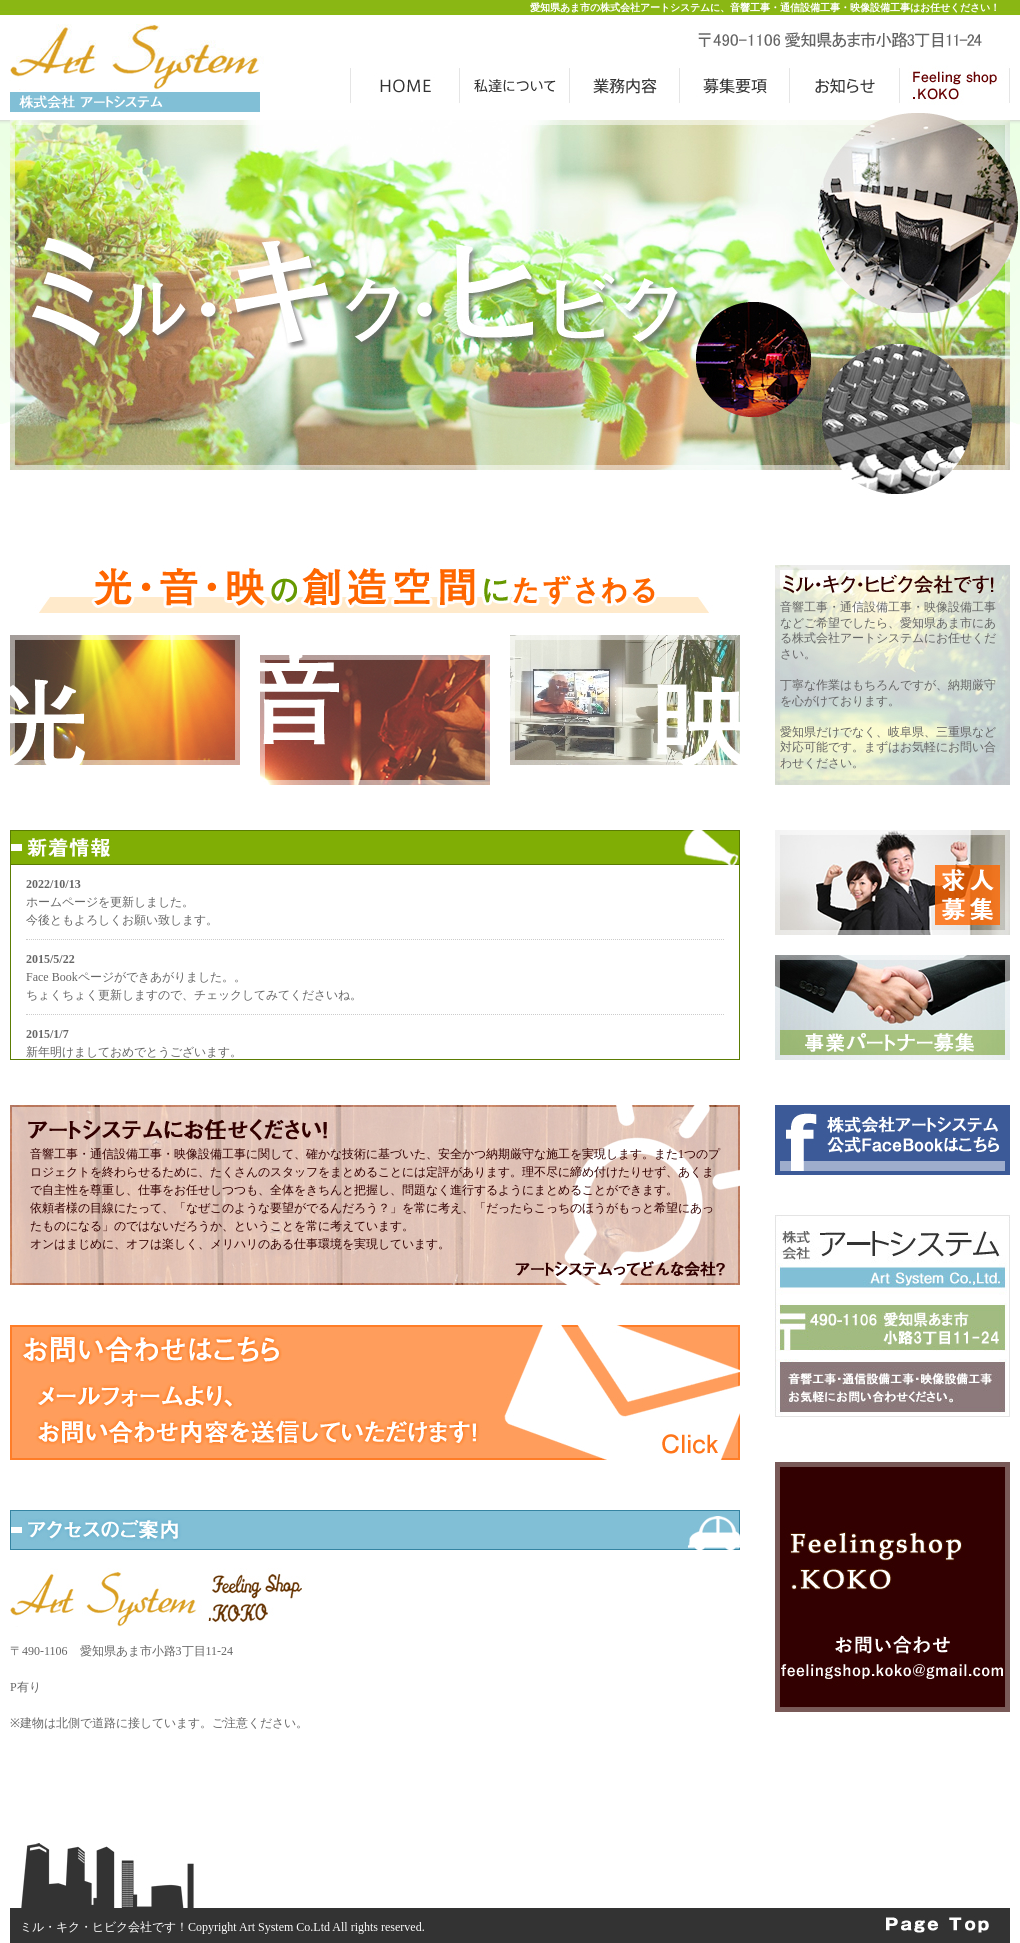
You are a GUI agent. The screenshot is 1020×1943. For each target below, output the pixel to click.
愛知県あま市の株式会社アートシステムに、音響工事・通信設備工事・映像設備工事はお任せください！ (765, 7)
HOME (405, 85)
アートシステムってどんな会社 (620, 1272)
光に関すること (125, 700)
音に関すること (375, 720)
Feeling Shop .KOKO (955, 85)
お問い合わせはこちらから (375, 1392)
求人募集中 (892, 882)
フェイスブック (892, 1140)
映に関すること (625, 700)
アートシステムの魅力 (515, 85)
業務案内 (625, 85)
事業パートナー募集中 (892, 1007)
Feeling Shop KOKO (892, 1587)
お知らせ (845, 85)
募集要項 (735, 85)
